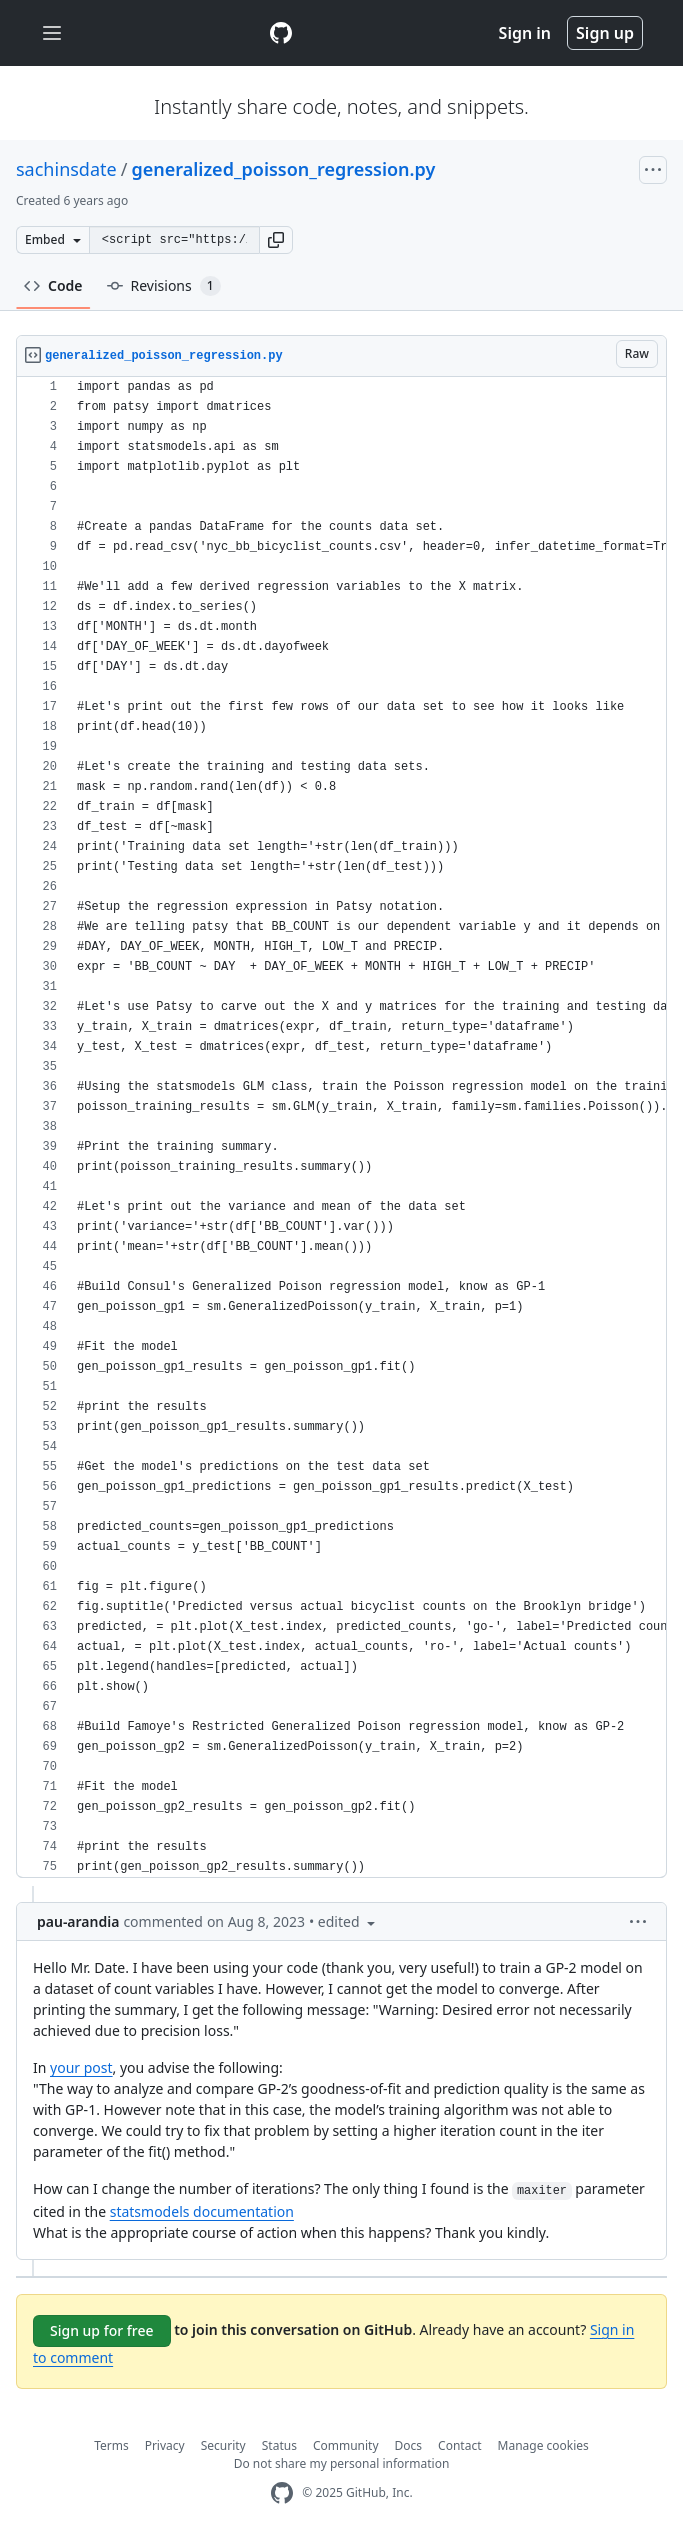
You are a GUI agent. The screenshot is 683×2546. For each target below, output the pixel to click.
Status (279, 2445)
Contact (459, 2445)
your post (81, 2067)
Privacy (165, 2445)
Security (223, 2445)
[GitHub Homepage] (282, 2493)
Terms (111, 2445)
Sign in (525, 33)
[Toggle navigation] (52, 33)
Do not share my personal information (342, 2463)
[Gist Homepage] (281, 33)
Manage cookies (543, 2445)
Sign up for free (102, 2330)
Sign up (605, 33)
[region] (341, 1127)
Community (346, 2445)
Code (53, 285)
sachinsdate (66, 169)
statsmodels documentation (202, 2211)
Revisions (164, 286)
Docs (409, 2445)
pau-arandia (78, 1921)
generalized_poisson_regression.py (283, 169)
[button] (276, 240)
